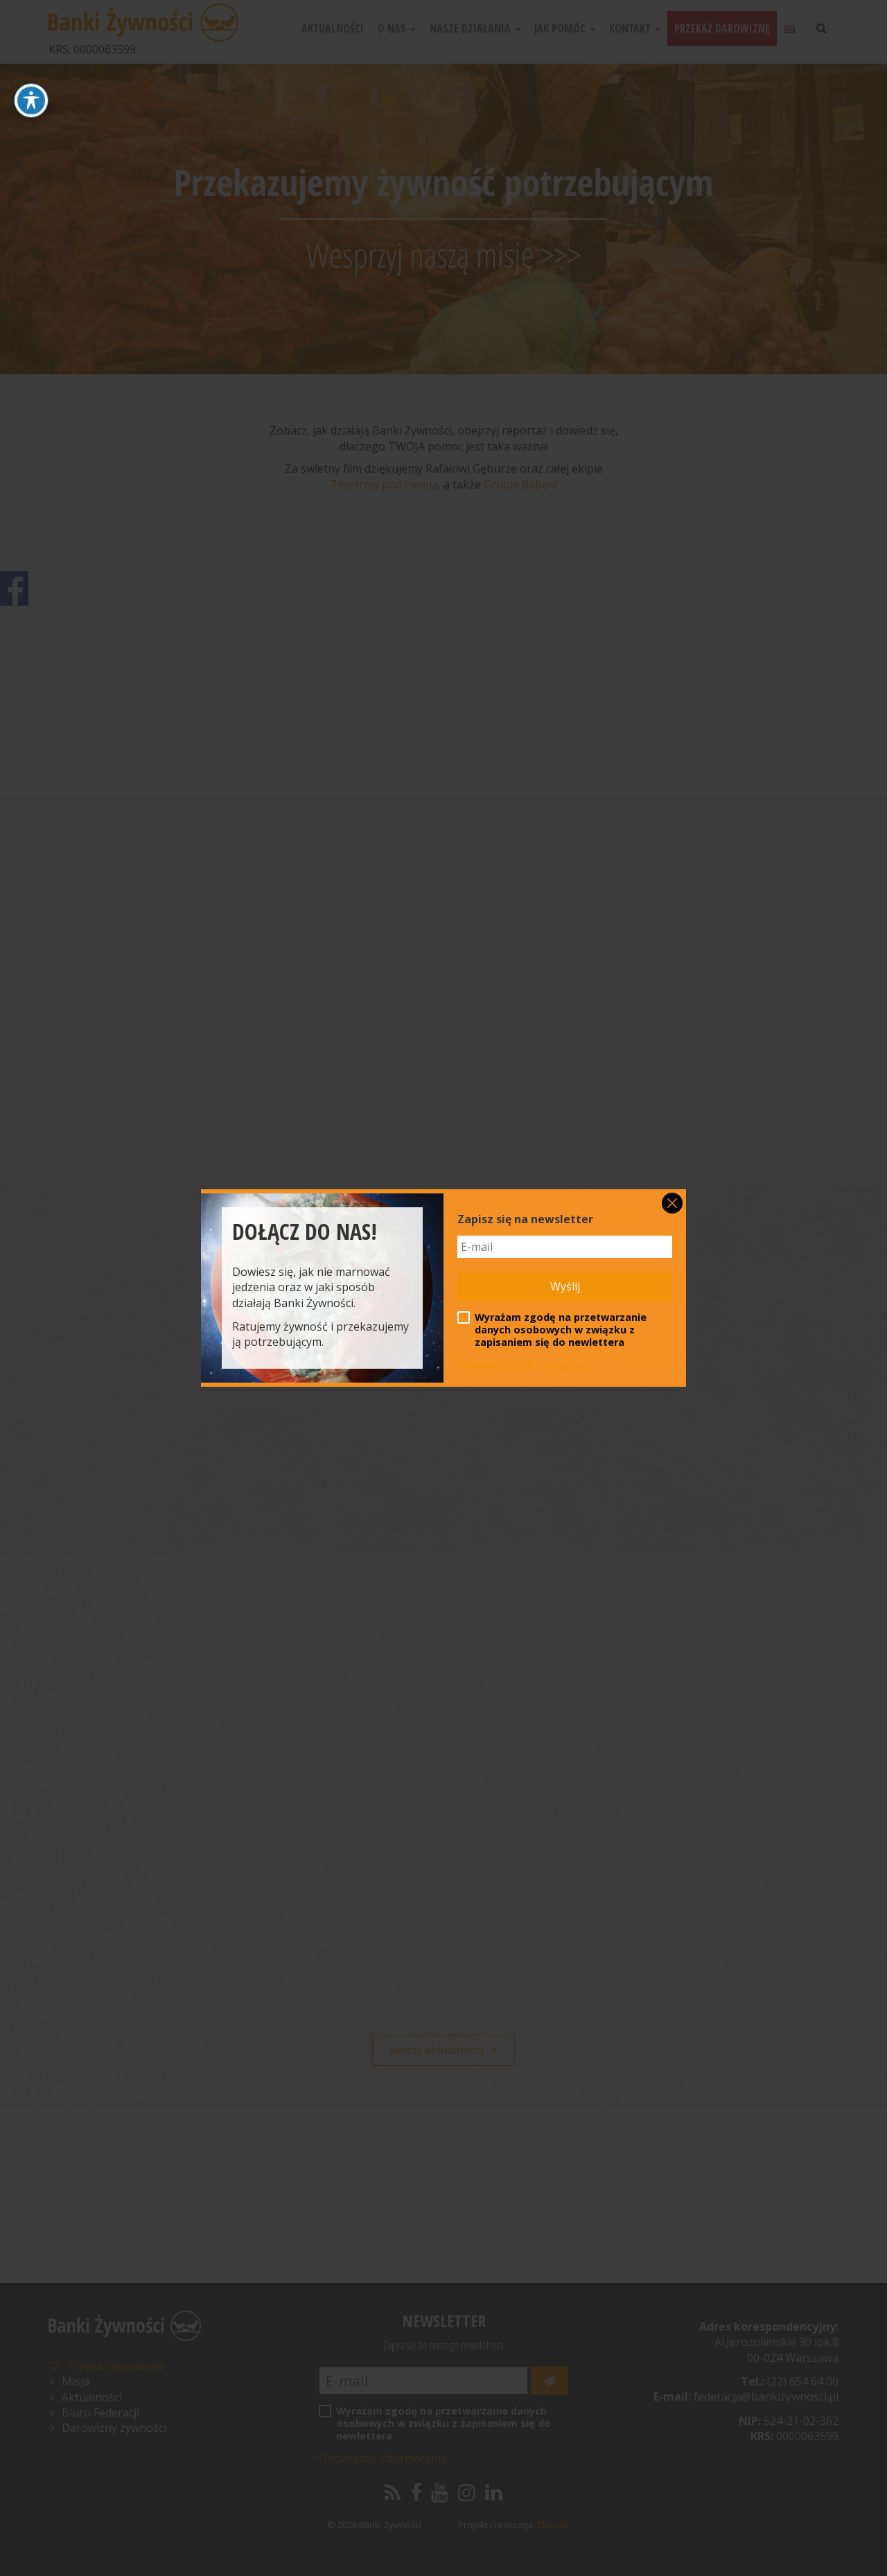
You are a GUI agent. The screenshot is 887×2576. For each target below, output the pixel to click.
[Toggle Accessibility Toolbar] (31, 100)
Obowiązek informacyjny (521, 1364)
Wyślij (565, 1286)
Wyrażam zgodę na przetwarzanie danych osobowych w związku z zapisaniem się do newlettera (552, 1330)
